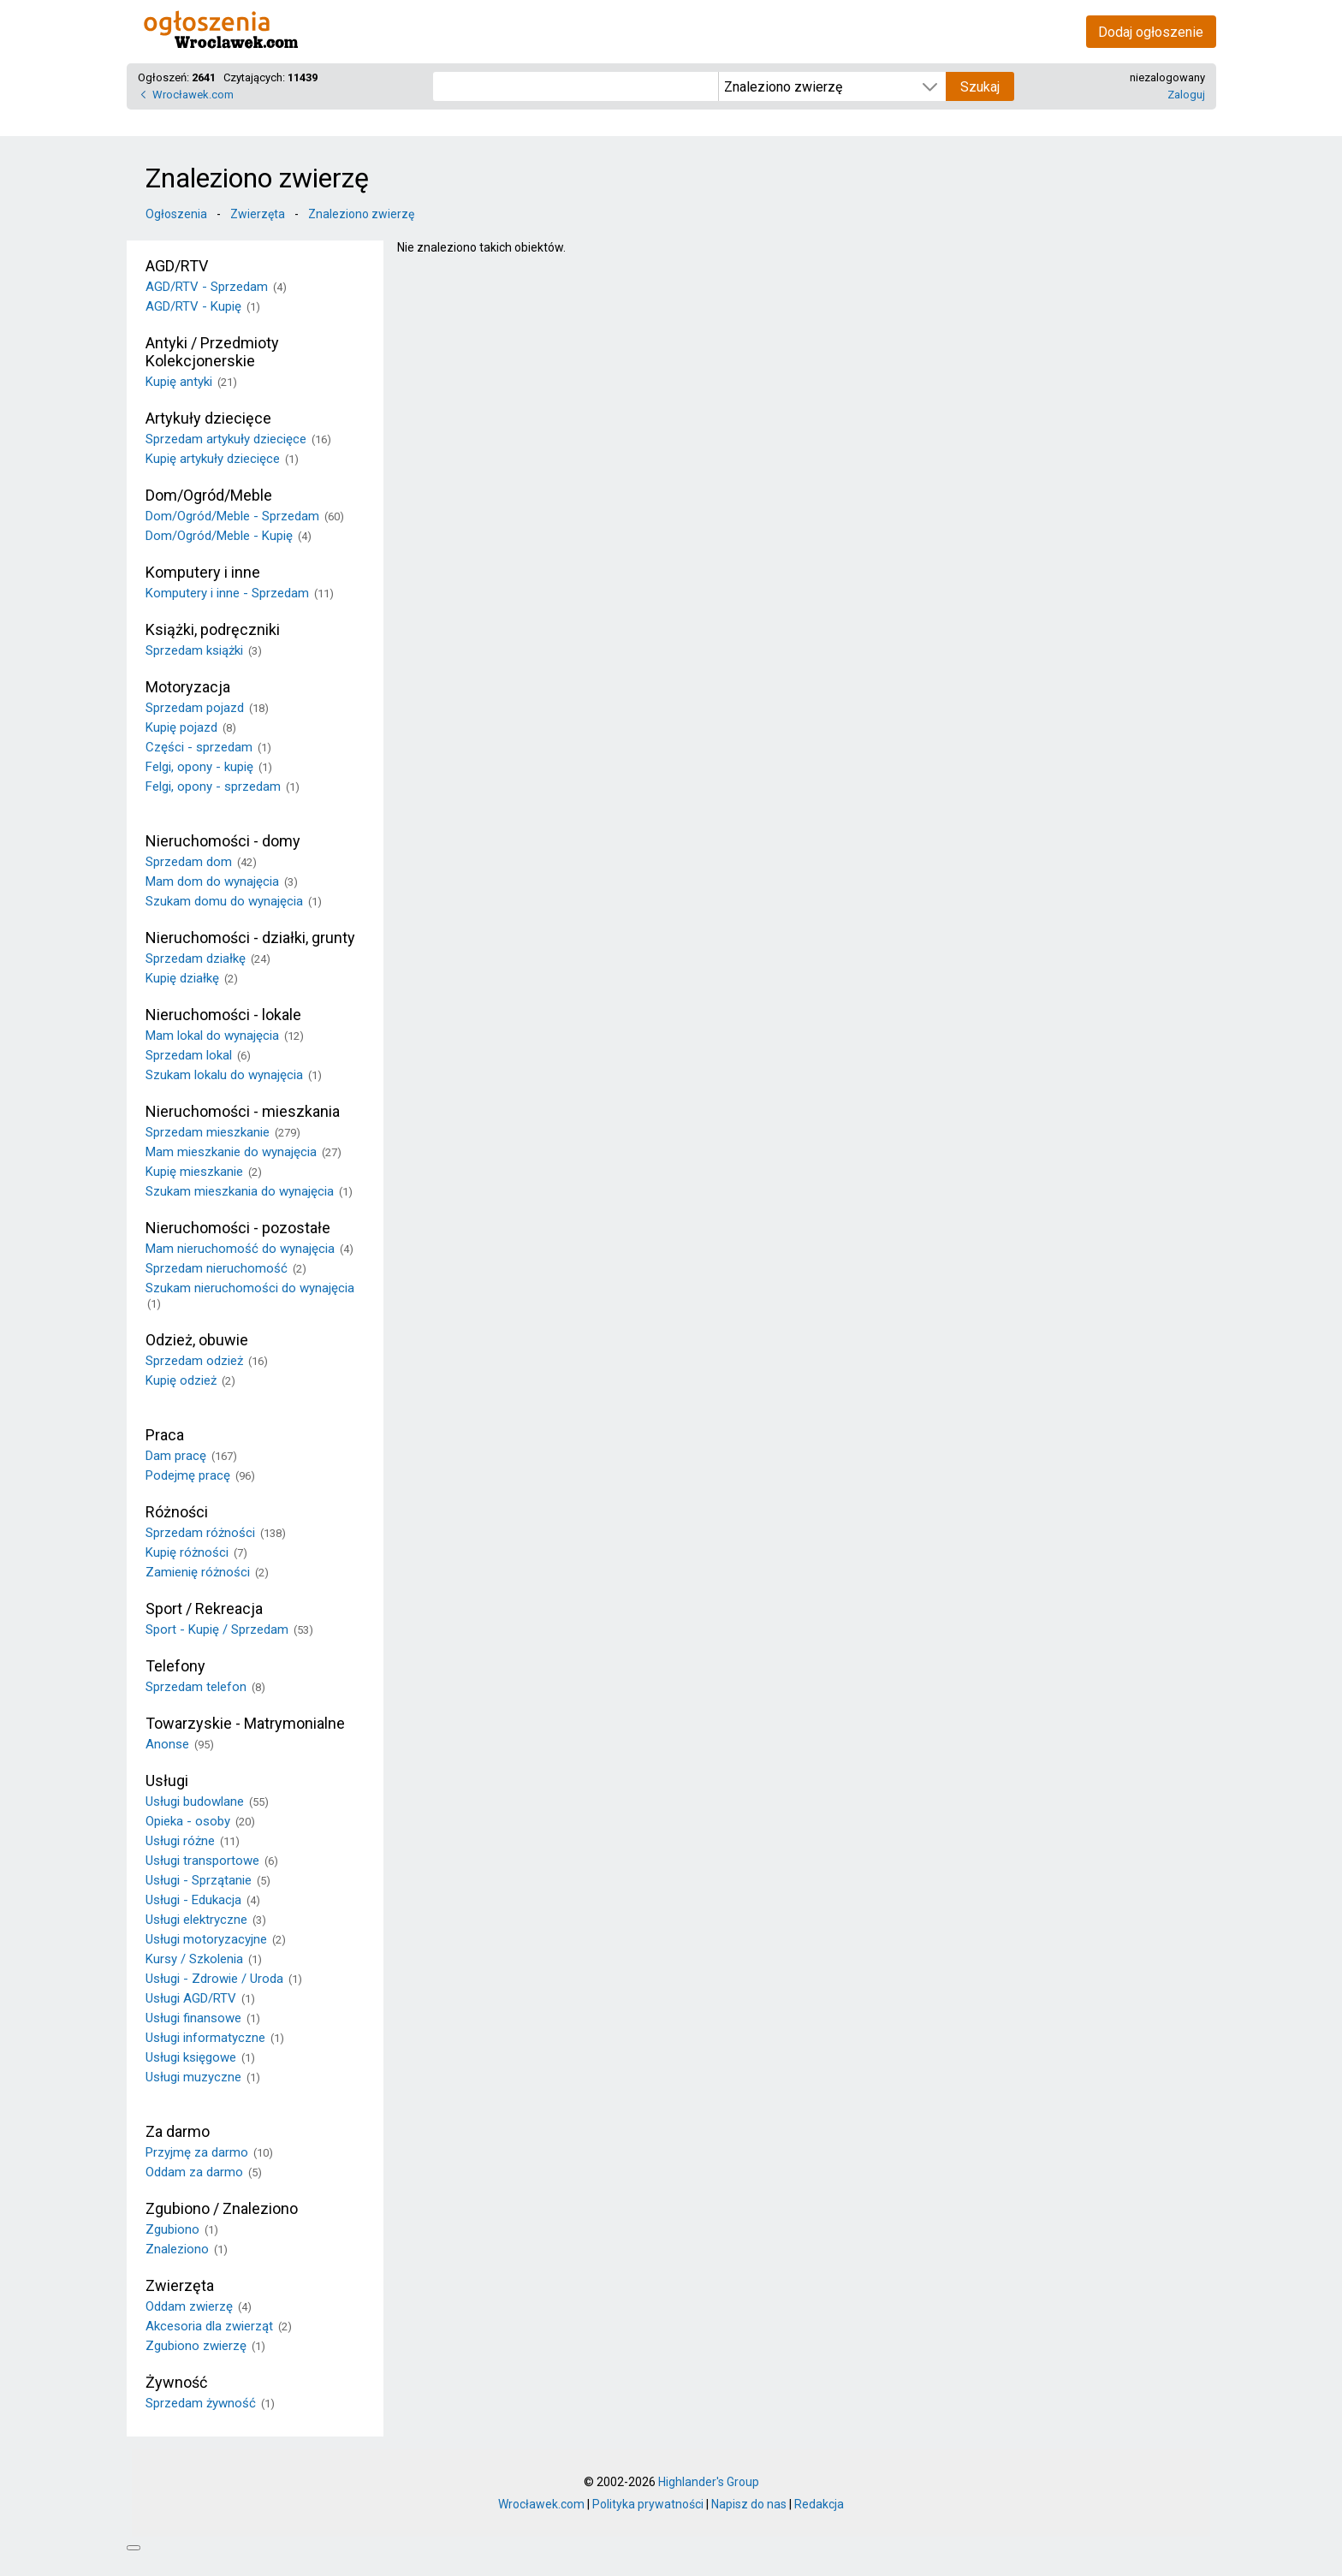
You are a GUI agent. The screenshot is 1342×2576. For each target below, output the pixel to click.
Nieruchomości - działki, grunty (250, 938)
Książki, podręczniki (212, 629)
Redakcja (819, 2504)
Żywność (176, 2382)
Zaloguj (1186, 94)
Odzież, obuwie (196, 1340)
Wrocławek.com (193, 94)
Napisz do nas (749, 2504)
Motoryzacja (187, 687)
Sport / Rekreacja (204, 1608)
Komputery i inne (202, 572)
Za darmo (177, 2131)
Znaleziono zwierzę (361, 214)
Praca (164, 1435)
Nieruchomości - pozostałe (237, 1228)
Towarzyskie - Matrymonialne (245, 1723)
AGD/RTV (176, 266)
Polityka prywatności (648, 2504)
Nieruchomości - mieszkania (242, 1111)
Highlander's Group (708, 2482)
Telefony (175, 1666)
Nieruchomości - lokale (223, 1015)
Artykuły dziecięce (208, 418)
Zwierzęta (257, 214)
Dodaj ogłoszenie (1150, 32)
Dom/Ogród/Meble (208, 495)
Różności (176, 1512)
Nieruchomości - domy (222, 841)
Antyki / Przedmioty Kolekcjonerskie (212, 352)
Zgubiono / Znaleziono (221, 2208)
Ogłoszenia (176, 214)
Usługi (166, 1781)
